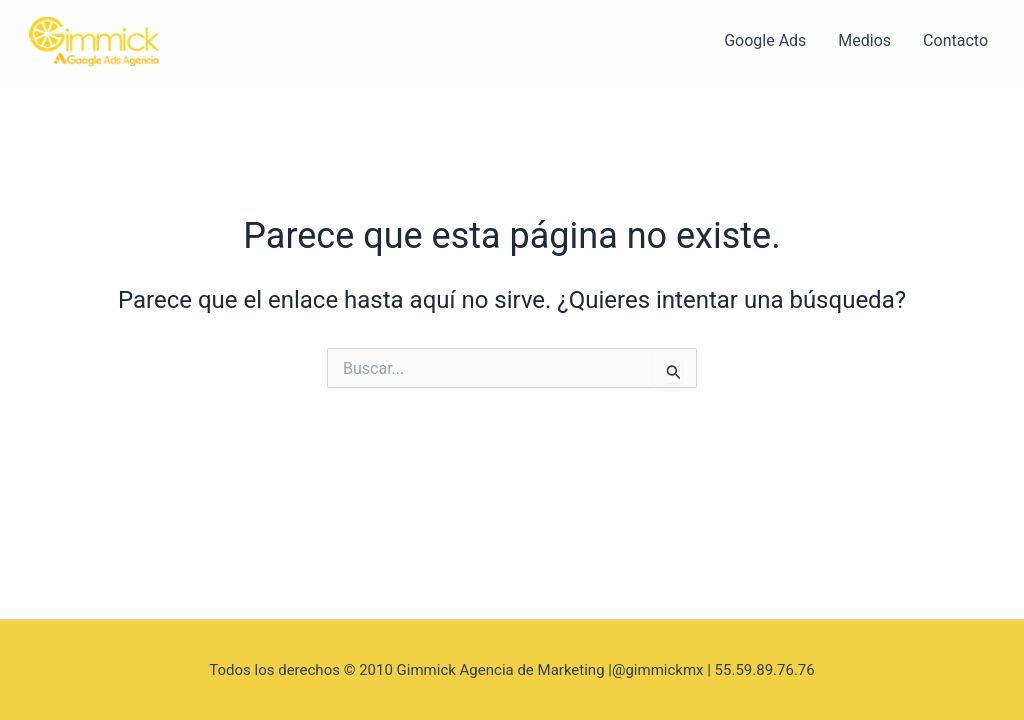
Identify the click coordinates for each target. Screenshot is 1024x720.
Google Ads (765, 40)
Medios (864, 40)
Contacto (955, 40)
